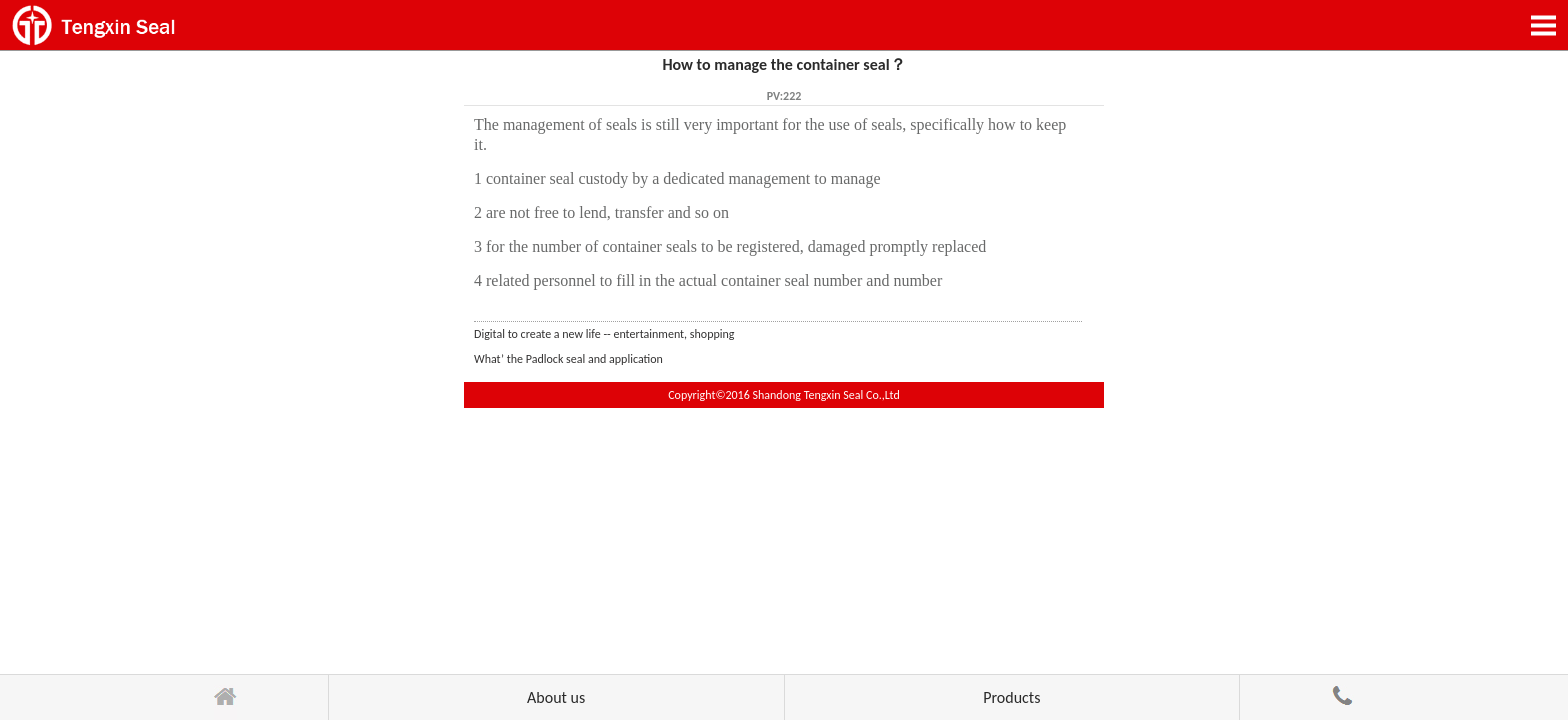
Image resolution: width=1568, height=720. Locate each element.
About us (556, 697)
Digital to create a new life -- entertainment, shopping (604, 334)
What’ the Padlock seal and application (568, 359)
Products (1011, 697)
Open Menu (1543, 25)
